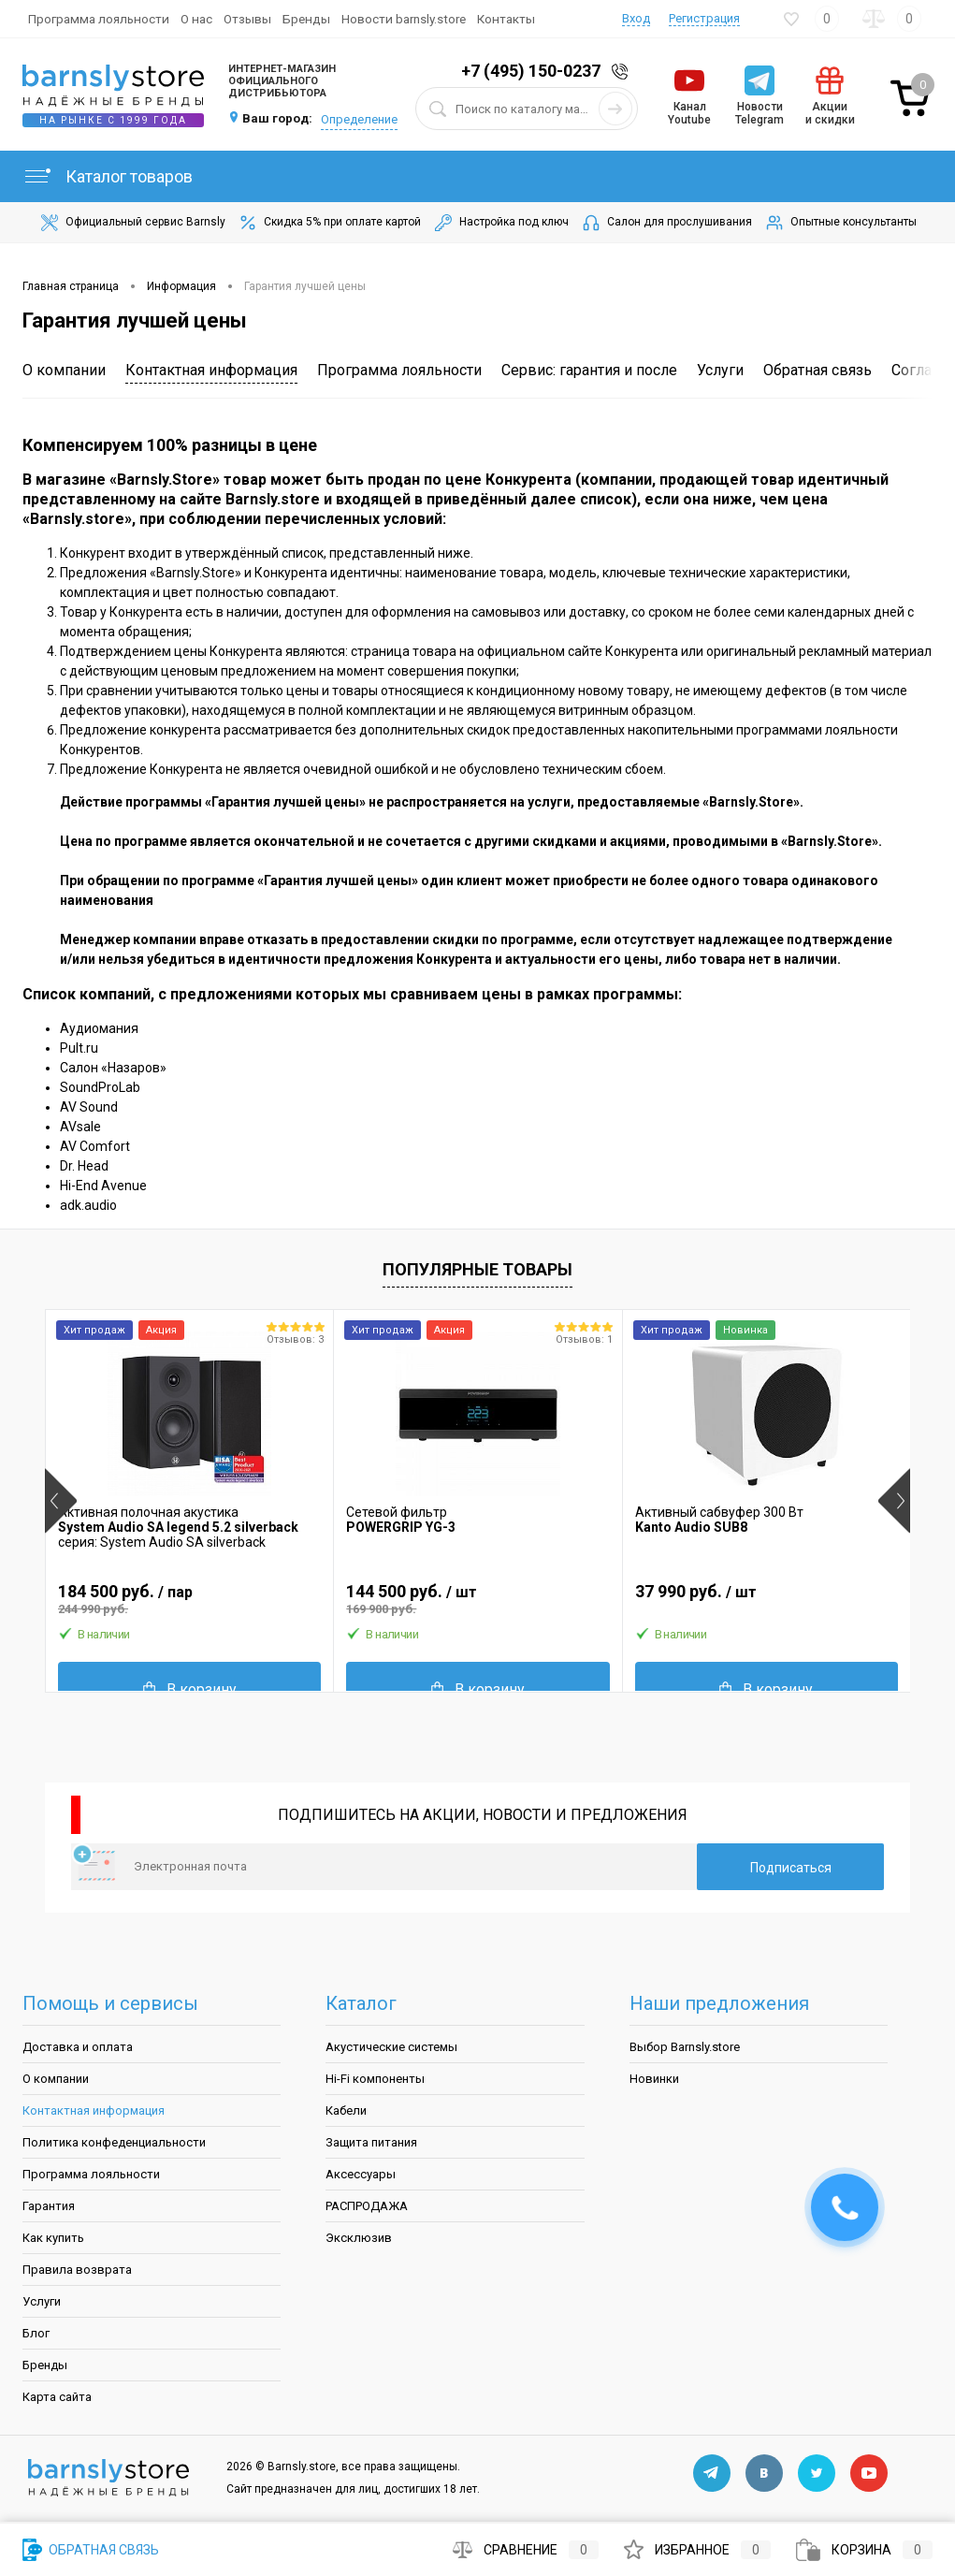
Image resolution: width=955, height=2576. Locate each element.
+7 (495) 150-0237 (530, 70)
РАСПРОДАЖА (367, 2206)
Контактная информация (211, 370)
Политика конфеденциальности (114, 2142)
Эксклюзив (359, 2238)
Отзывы (247, 18)
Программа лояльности (98, 18)
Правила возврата (77, 2270)
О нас (196, 18)
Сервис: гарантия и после (589, 370)
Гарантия (48, 2206)
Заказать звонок (623, 71)
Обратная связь (817, 370)
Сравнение (526, 2549)
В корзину (190, 1689)
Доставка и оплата (77, 2047)
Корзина (864, 2549)
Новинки (654, 2079)
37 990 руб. (766, 1599)
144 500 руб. (477, 1599)
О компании (64, 370)
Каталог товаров (107, 176)
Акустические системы (391, 2047)
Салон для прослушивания (666, 222)
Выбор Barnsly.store (684, 2047)
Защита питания (371, 2142)
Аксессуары (361, 2174)
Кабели (346, 2110)
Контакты (506, 18)
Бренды (306, 18)
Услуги (720, 370)
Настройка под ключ (500, 222)
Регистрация (704, 18)
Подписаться (791, 1867)
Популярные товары (477, 1269)
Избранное (697, 2549)
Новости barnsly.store (403, 18)
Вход (636, 18)
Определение (359, 119)
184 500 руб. (189, 1599)
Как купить (53, 2238)
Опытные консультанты (840, 222)
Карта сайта (57, 2397)
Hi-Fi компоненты (375, 2079)
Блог (36, 2333)
